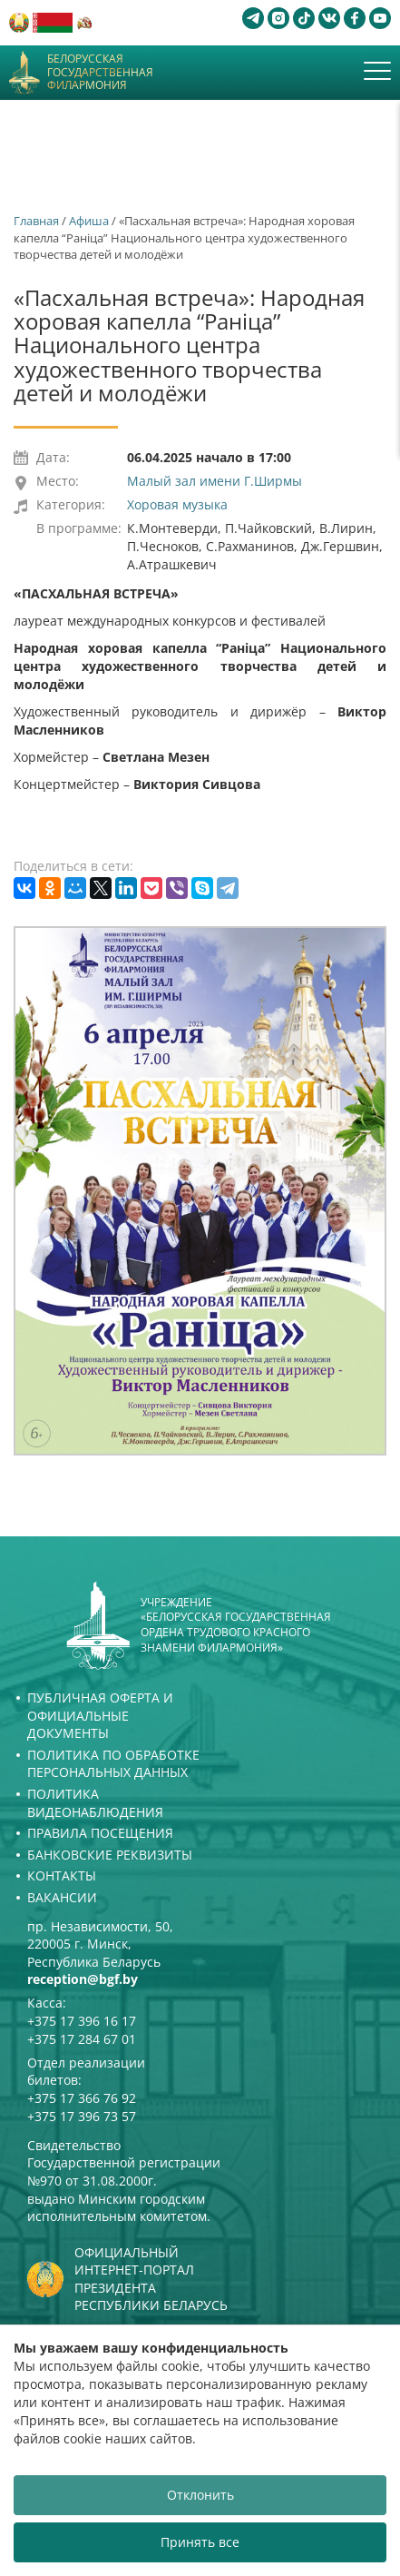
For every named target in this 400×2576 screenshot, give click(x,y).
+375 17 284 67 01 (81, 2039)
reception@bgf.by (82, 1979)
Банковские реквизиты (109, 1854)
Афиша (89, 220)
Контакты (61, 1875)
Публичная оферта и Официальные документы (100, 1715)
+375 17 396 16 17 (81, 2020)
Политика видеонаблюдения (95, 1803)
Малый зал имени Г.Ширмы (214, 480)
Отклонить (200, 2494)
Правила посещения (100, 1832)
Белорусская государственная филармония (100, 72)
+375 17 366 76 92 (81, 2098)
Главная (36, 220)
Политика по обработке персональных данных (113, 1763)
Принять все (200, 2542)
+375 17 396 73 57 (81, 2116)
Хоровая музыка (177, 504)
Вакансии (62, 1897)
